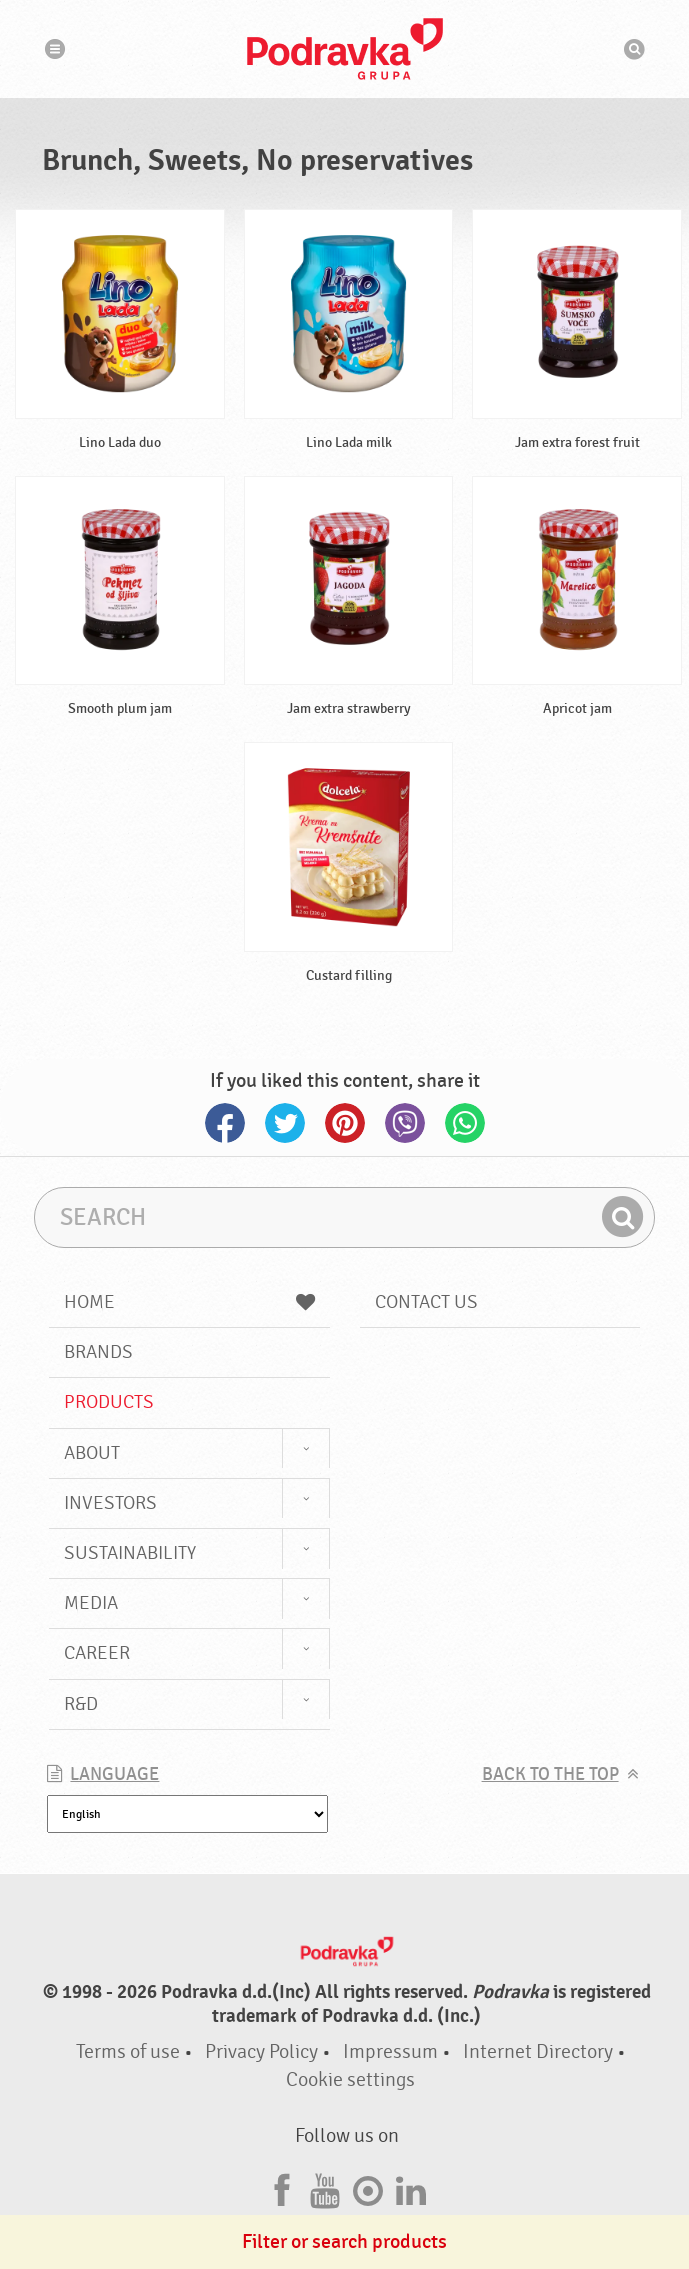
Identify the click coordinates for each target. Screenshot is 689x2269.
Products (109, 1402)
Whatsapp (465, 1123)
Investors (110, 1503)
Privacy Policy (261, 2051)
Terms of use (128, 2051)
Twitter (285, 1123)
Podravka (345, 49)
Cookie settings (350, 2079)
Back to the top (550, 1774)
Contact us (426, 1302)
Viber (405, 1123)
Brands (98, 1352)
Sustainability (130, 1553)
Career (97, 1653)
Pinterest (345, 1123)
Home (189, 1302)
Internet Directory (538, 2051)
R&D (81, 1704)
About (92, 1453)
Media (91, 1603)
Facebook (225, 1123)
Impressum (390, 2051)
